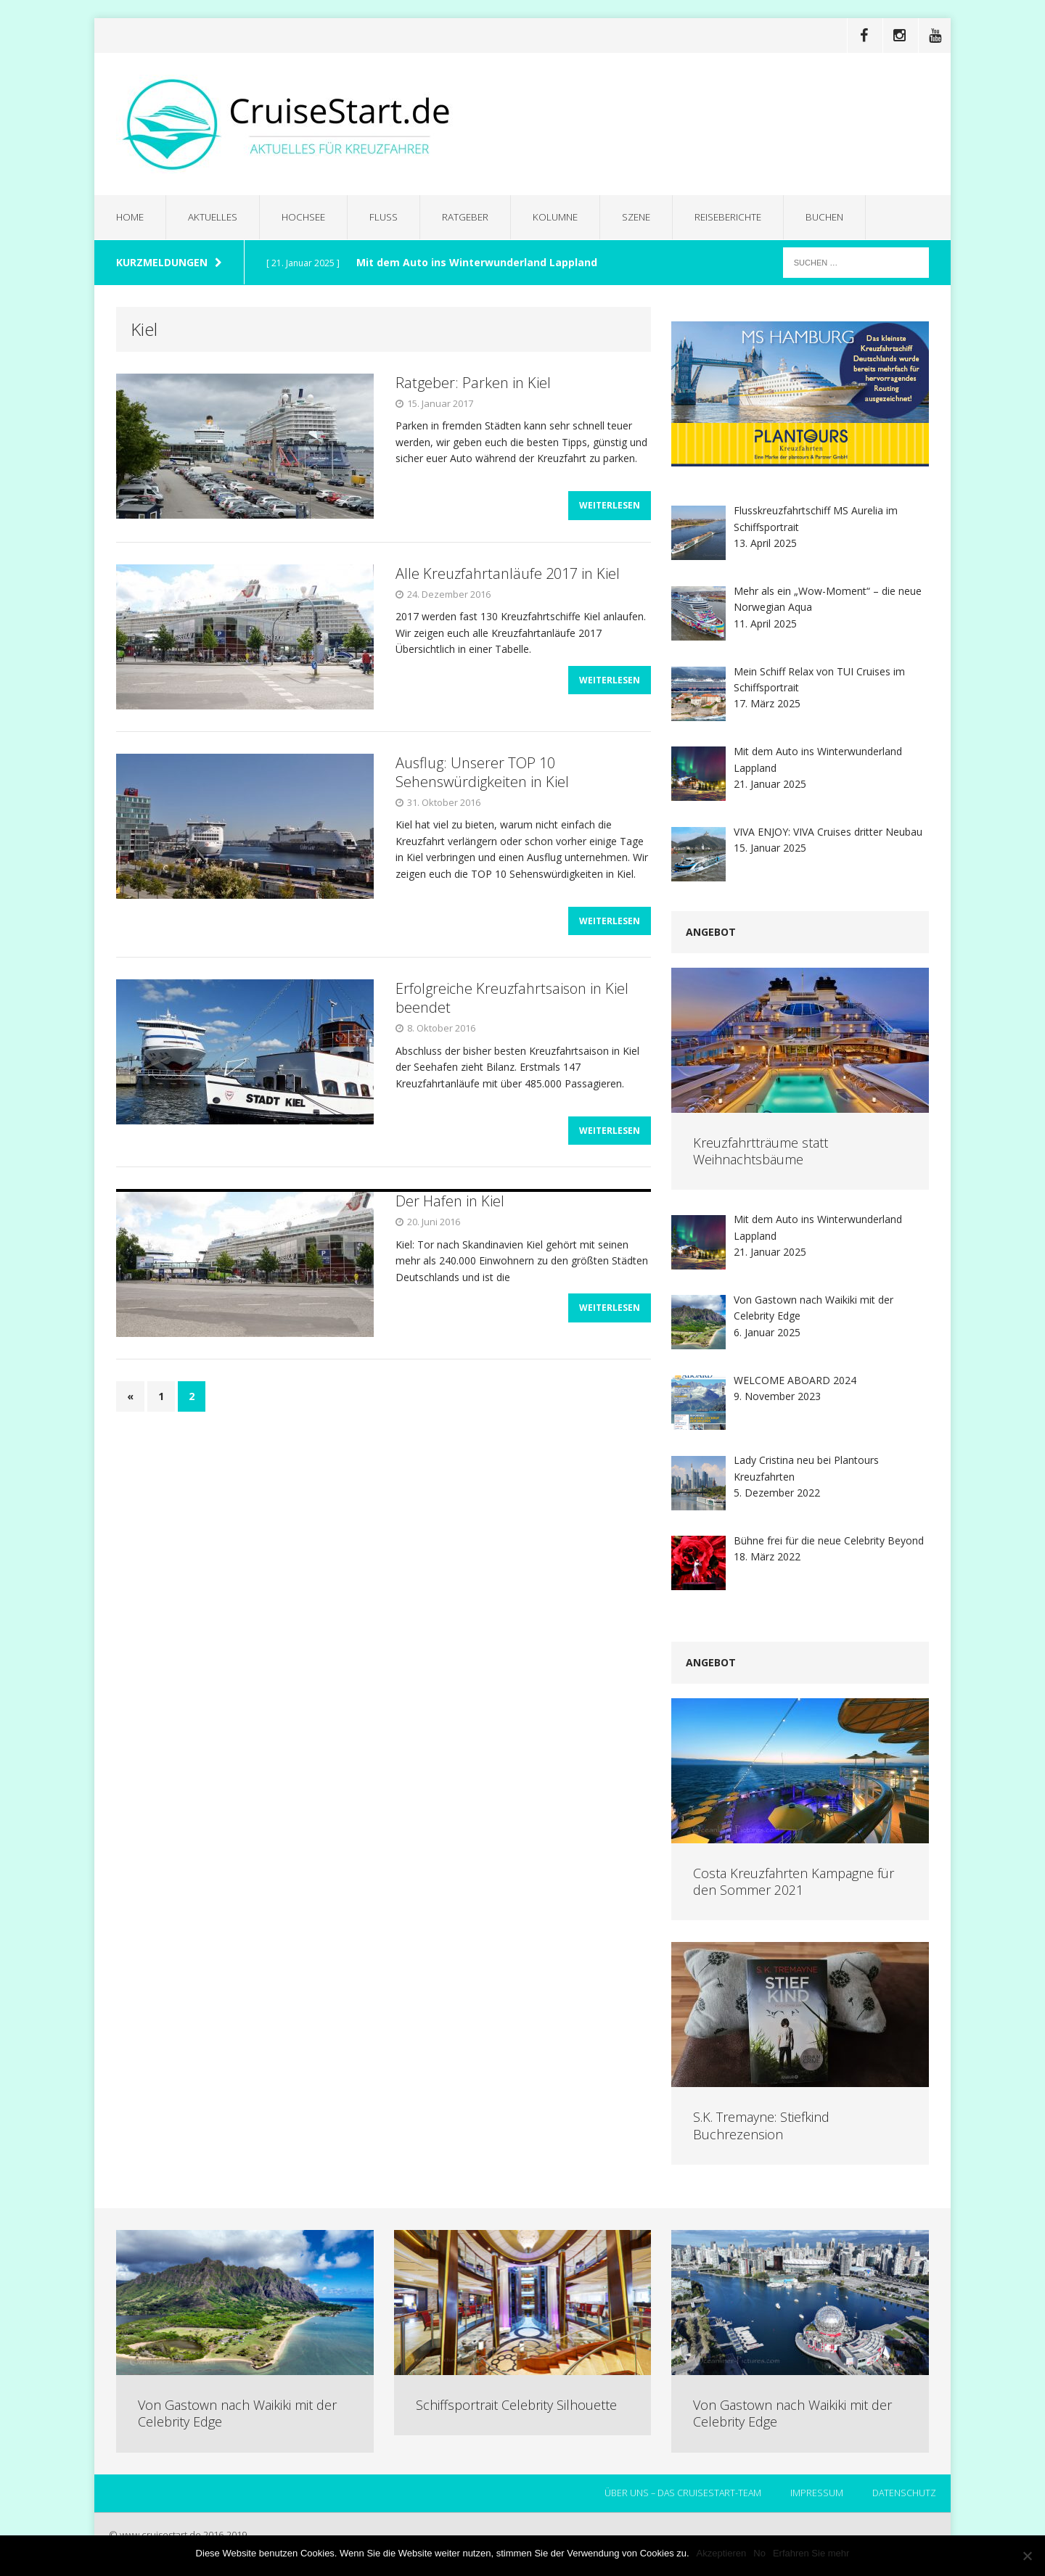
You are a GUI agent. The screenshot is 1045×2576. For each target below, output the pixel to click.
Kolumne (566, 217)
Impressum (816, 2494)
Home (131, 217)
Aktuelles (216, 217)
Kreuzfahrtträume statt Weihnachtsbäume (760, 1152)
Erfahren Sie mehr (811, 2553)
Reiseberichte (745, 217)
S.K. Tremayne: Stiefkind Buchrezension (761, 2126)
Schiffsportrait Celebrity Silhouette (516, 2405)
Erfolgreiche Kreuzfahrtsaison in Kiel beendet (512, 1007)
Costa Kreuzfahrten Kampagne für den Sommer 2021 (793, 1882)
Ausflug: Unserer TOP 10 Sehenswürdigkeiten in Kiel (482, 777)
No (759, 2553)
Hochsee (309, 217)
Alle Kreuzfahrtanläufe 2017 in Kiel (508, 578)
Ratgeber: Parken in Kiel (473, 383)
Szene (649, 217)
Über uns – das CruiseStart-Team (681, 2494)
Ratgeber (474, 217)
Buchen (844, 217)
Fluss (391, 217)
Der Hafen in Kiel (450, 1215)
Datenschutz (904, 2494)
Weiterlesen (609, 511)
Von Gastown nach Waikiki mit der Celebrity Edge (237, 2414)
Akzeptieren (722, 2553)
